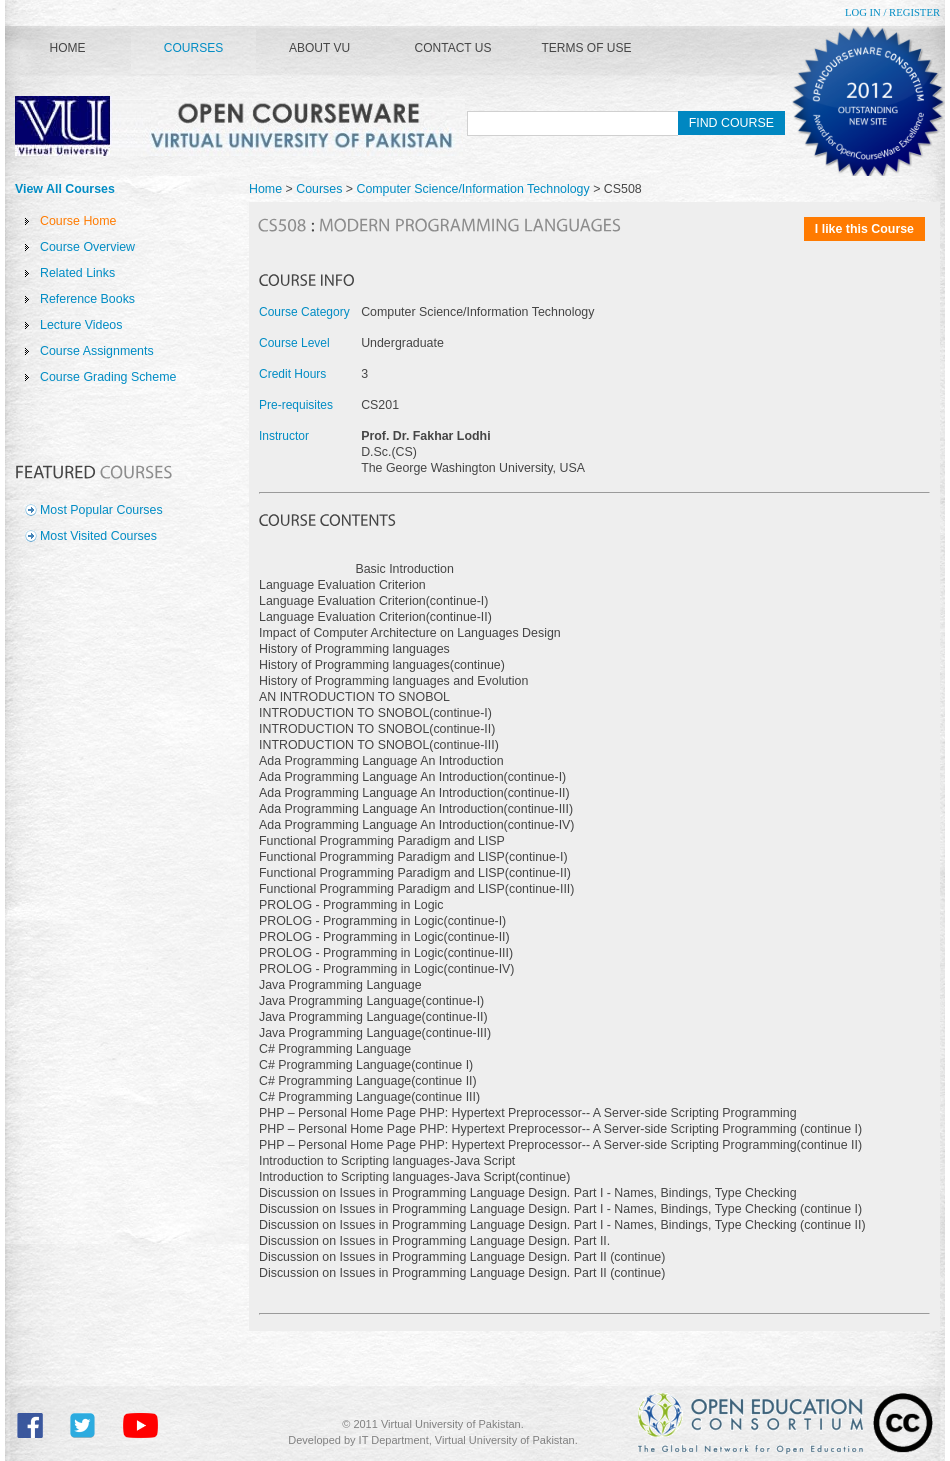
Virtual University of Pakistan (240, 126)
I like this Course (864, 229)
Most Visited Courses (98, 536)
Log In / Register (892, 12)
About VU (319, 48)
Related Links (77, 273)
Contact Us (453, 48)
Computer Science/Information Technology (474, 189)
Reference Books (87, 299)
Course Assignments (97, 351)
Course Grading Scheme (108, 377)
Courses (193, 48)
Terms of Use (586, 48)
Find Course (731, 123)
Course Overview (87, 247)
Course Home (78, 221)
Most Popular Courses (101, 510)
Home (68, 48)
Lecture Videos (81, 325)
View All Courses (65, 189)
